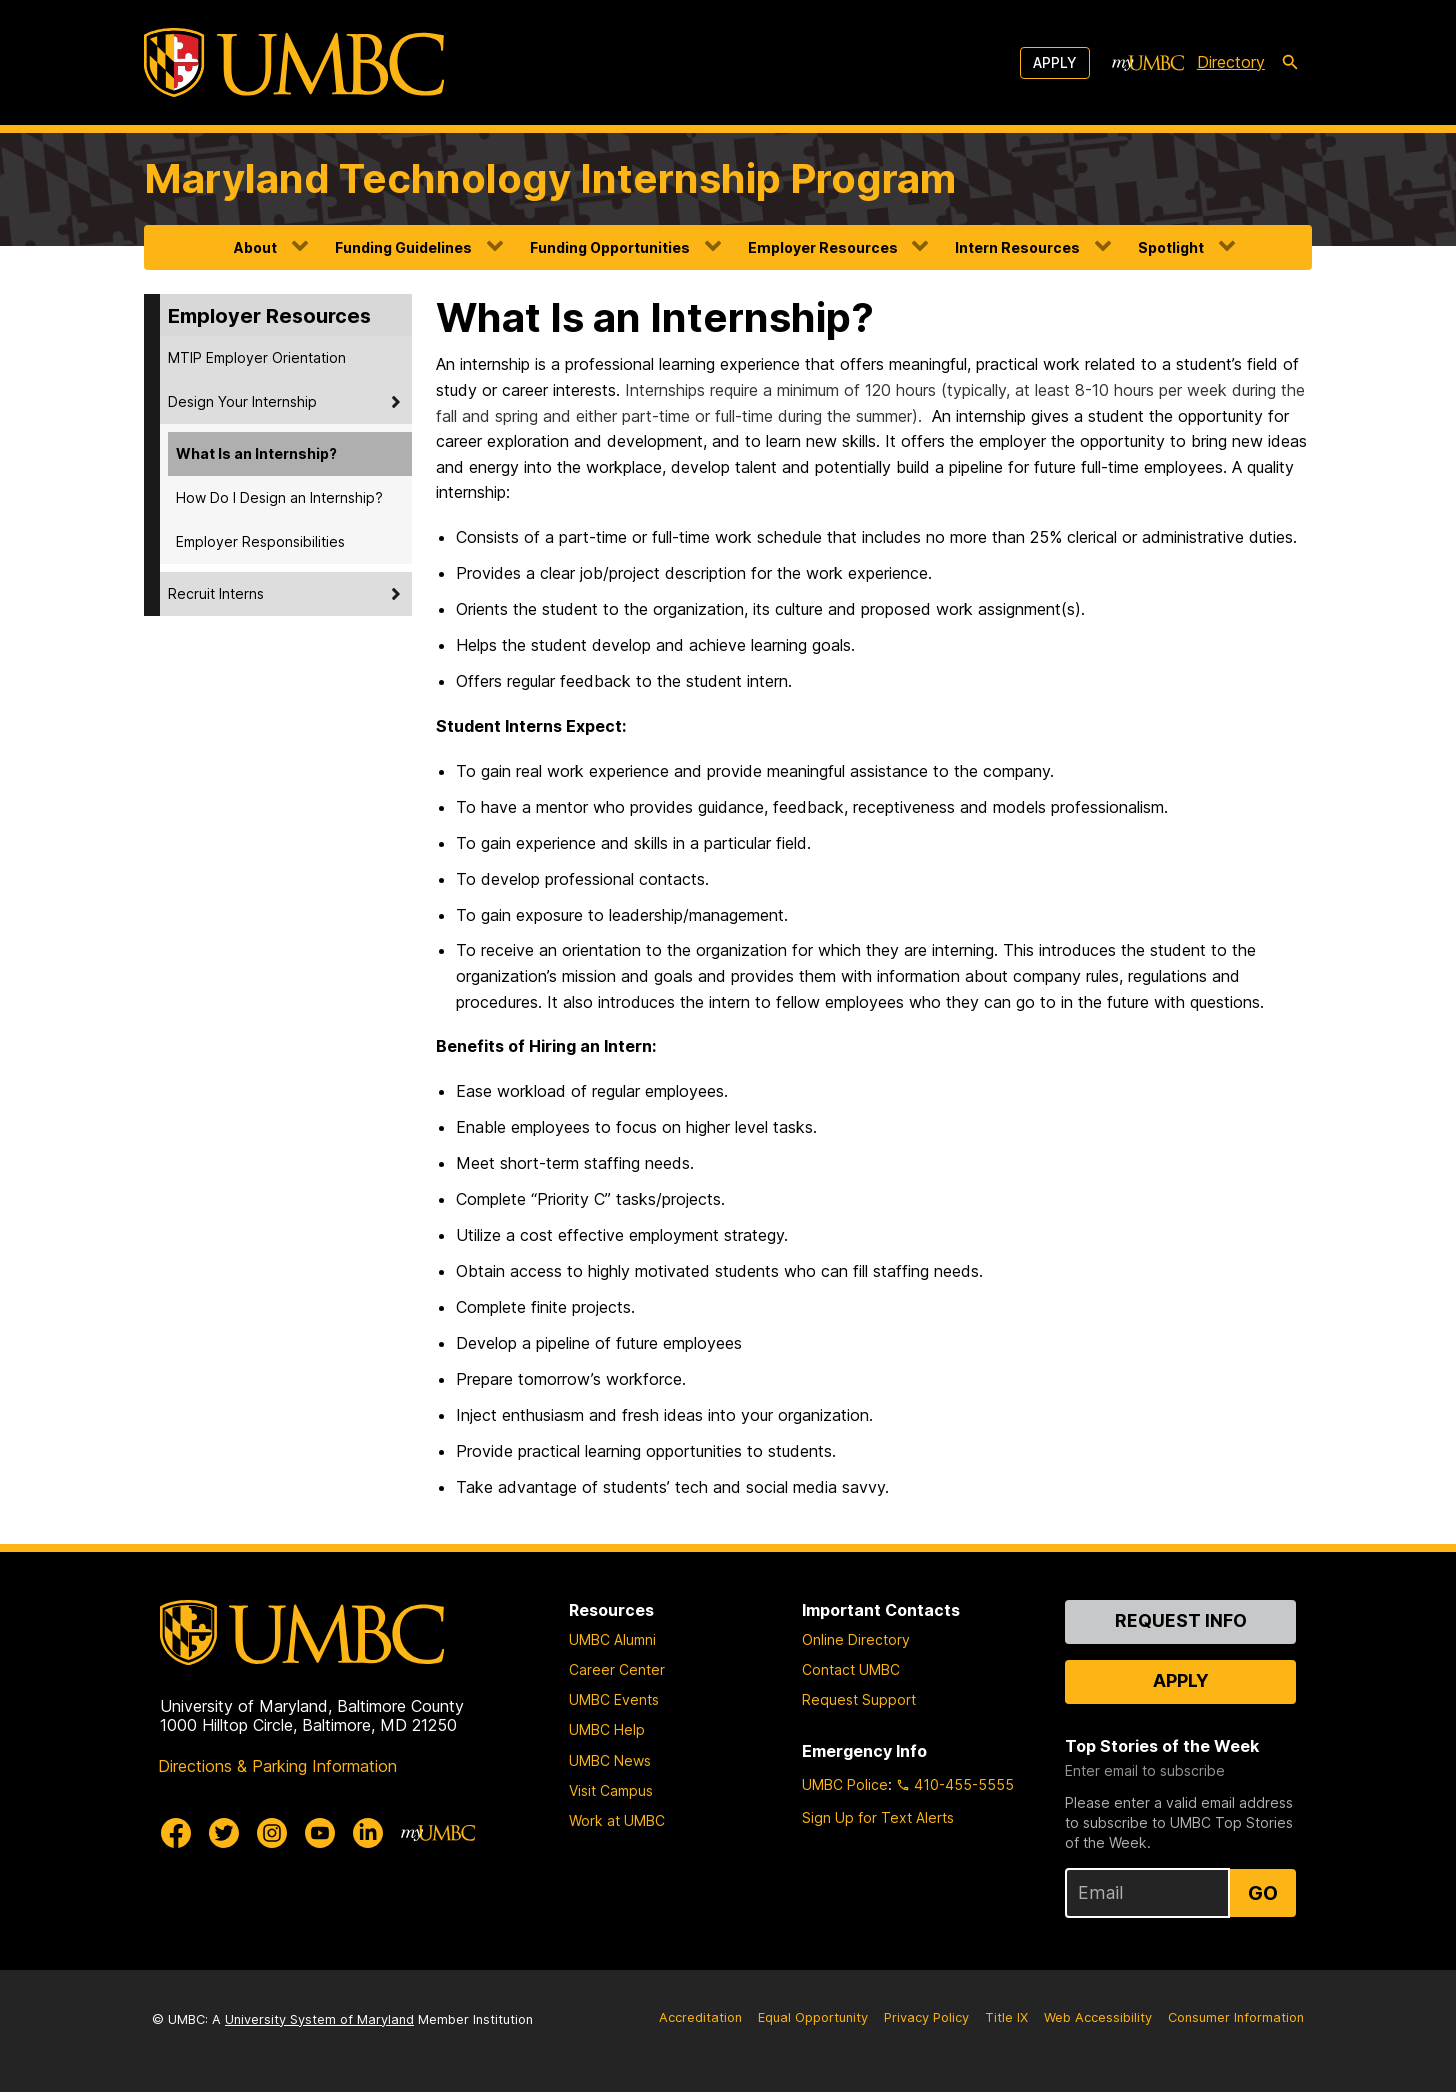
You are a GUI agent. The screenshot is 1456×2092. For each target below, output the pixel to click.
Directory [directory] (1231, 62)
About (255, 247)
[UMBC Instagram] (272, 1833)
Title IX (1006, 2017)
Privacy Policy (926, 2017)
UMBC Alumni (612, 1639)
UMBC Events (614, 1699)
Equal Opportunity (813, 2017)
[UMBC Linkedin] (368, 1833)
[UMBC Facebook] (176, 1833)
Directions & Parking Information (277, 1766)
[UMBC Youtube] (320, 1833)
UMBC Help (607, 1729)
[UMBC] (294, 62)
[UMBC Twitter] (224, 1833)
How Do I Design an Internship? (279, 497)
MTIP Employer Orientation (257, 357)
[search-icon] (1290, 63)
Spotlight (1171, 247)
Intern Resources (1017, 247)
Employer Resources (823, 247)
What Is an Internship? (256, 453)
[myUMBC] (1148, 63)
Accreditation (700, 2017)
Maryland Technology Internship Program (550, 178)
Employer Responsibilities (260, 541)
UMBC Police (845, 1784)
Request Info (1181, 1620)
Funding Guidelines (403, 247)
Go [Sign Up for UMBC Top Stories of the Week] (1263, 1893)
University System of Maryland (319, 2019)
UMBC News (610, 1760)
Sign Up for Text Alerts (878, 1817)
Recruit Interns (216, 593)
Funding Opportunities (610, 247)
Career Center (617, 1669)
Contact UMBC (851, 1669)
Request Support (859, 1699)
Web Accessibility (1098, 2017)
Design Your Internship (242, 401)
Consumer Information (1236, 2017)
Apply (1055, 62)
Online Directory (856, 1639)
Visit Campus (611, 1790)
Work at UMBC (617, 1820)
